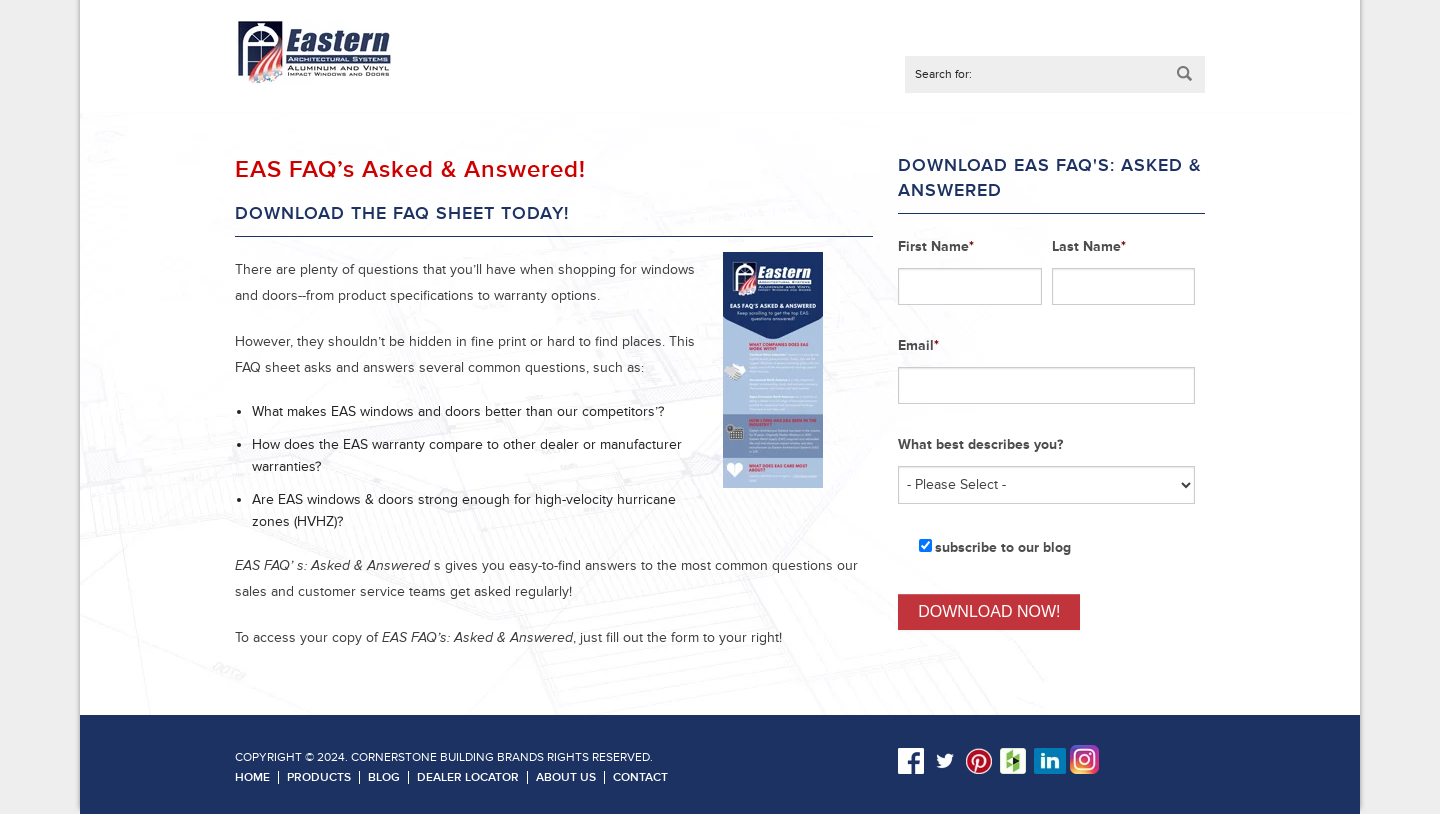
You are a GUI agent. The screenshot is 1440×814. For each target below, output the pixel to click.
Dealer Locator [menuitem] (468, 777)
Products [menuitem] (319, 777)
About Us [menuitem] (566, 777)
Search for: (943, 74)
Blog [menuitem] (384, 777)
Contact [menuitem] (640, 777)
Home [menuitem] (252, 777)
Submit (1185, 74)
